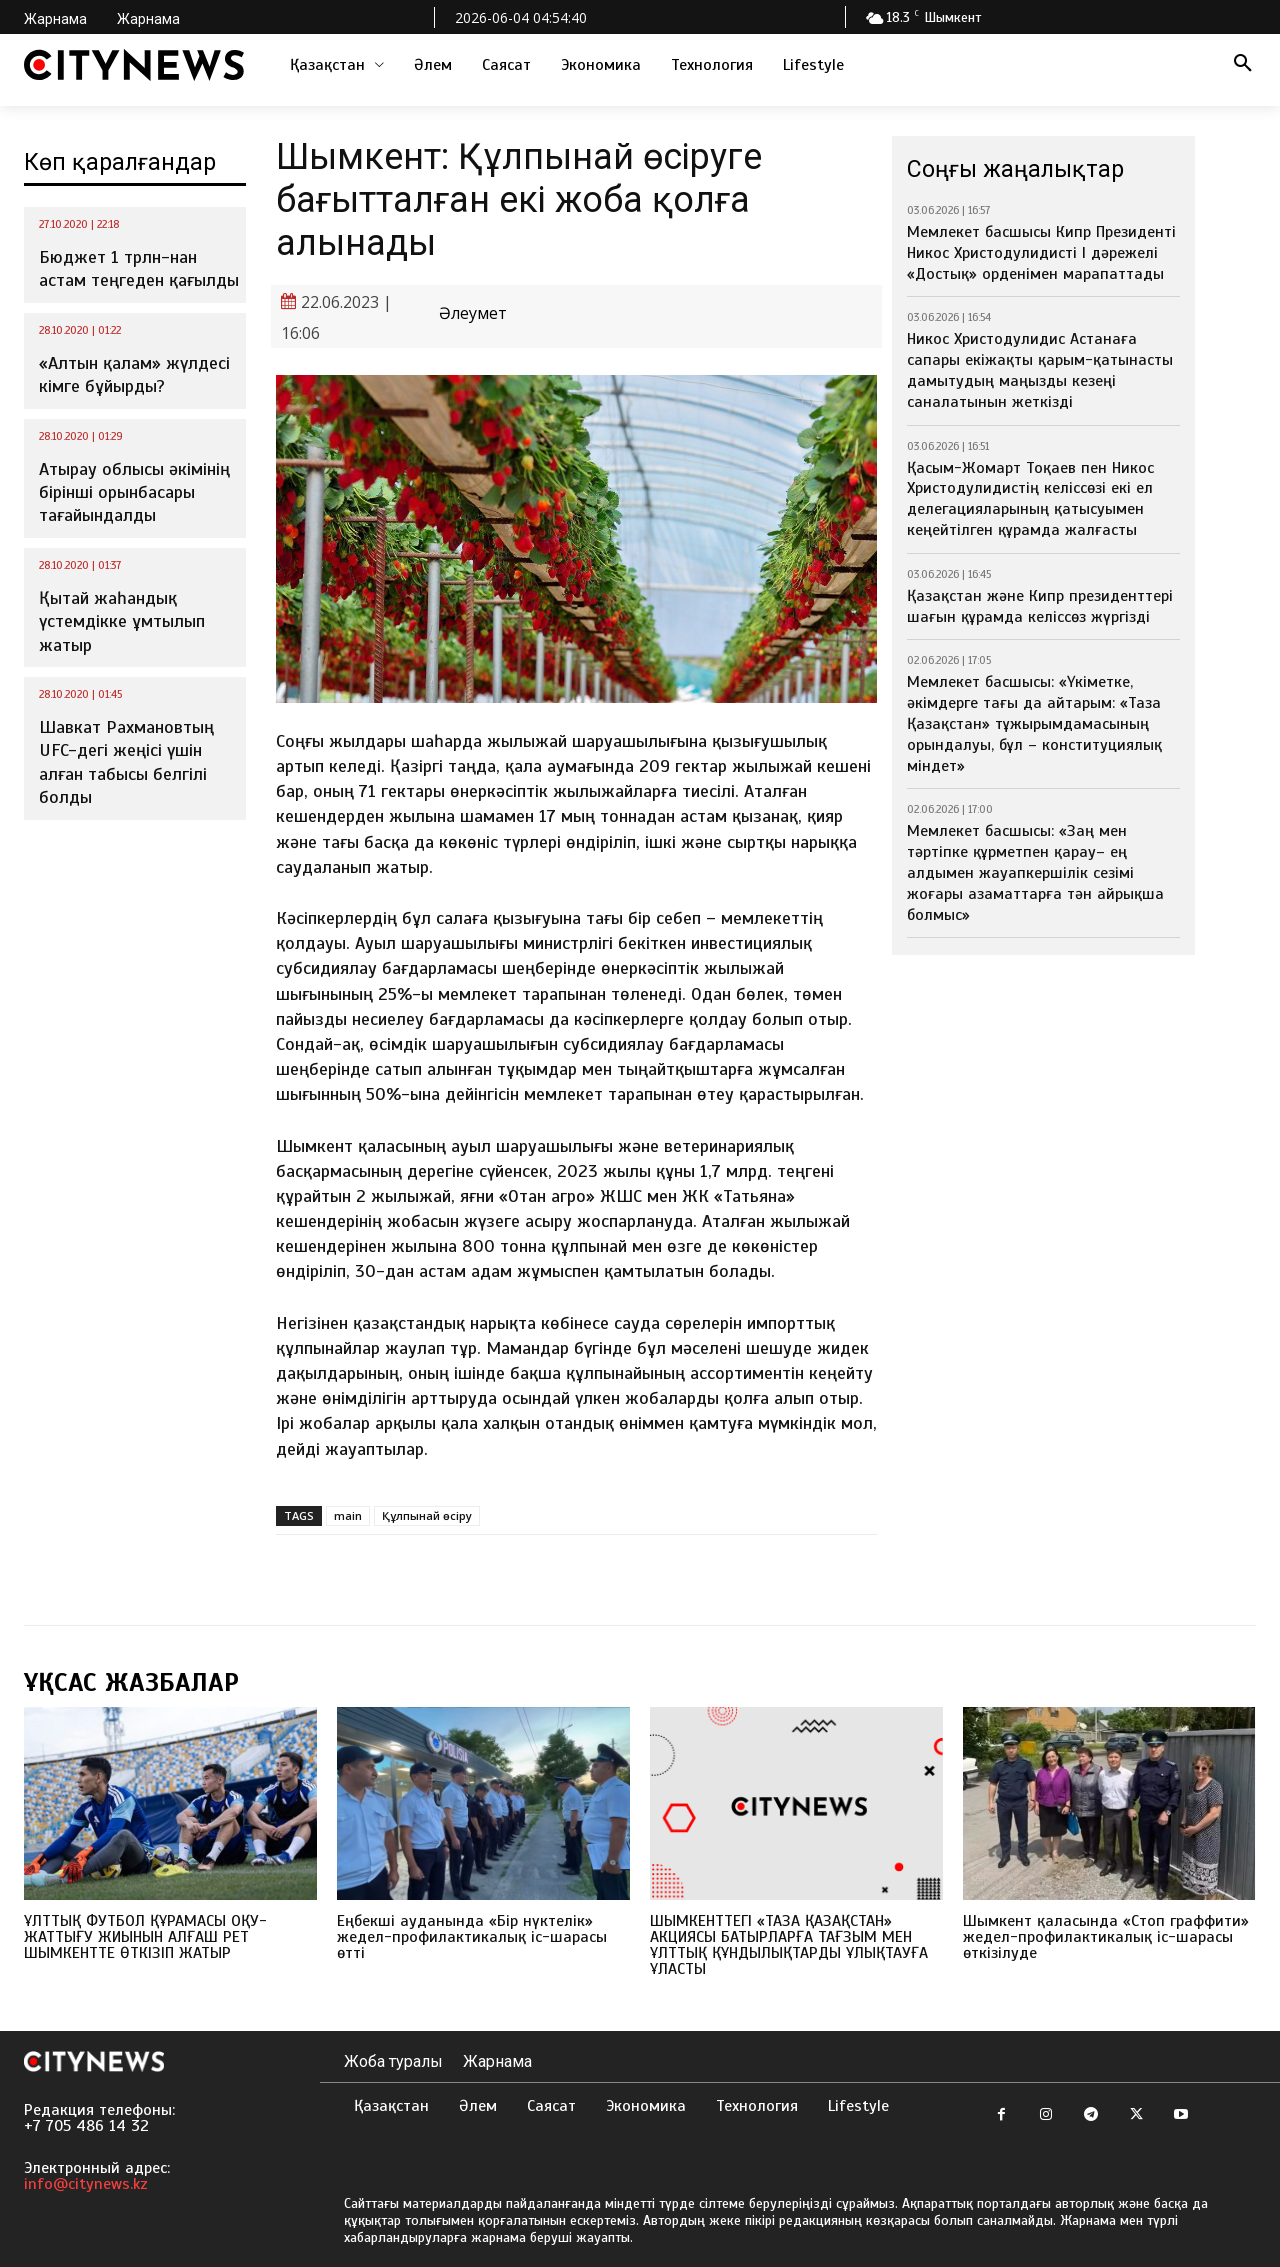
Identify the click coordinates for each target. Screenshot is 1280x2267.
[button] (1243, 65)
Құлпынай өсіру (427, 1515)
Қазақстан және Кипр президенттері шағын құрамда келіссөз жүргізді (1040, 606)
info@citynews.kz (86, 2184)
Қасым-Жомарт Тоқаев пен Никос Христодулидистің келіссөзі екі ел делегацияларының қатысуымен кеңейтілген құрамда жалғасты (1030, 499)
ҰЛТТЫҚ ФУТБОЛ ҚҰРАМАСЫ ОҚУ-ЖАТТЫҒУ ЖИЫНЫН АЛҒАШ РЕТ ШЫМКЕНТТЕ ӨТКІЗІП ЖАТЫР (145, 1937)
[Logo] (134, 65)
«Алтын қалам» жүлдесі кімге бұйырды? (134, 374)
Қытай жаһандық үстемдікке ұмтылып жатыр (122, 621)
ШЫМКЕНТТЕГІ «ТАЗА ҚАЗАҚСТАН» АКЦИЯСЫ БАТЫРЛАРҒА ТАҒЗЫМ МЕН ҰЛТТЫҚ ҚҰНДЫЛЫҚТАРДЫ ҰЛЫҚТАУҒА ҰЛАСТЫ (789, 1945)
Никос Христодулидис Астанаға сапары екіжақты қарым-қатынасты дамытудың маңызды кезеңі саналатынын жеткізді (1040, 370)
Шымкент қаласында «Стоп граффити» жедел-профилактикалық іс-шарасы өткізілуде (1106, 1937)
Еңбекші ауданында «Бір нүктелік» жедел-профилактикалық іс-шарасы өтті (472, 1937)
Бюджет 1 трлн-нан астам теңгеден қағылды (139, 268)
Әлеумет (473, 313)
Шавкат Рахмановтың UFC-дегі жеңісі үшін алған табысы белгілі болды (126, 762)
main (348, 1515)
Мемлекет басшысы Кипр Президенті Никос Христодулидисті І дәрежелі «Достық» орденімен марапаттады (1041, 253)
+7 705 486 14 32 (86, 2126)
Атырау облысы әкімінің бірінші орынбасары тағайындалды (134, 492)
